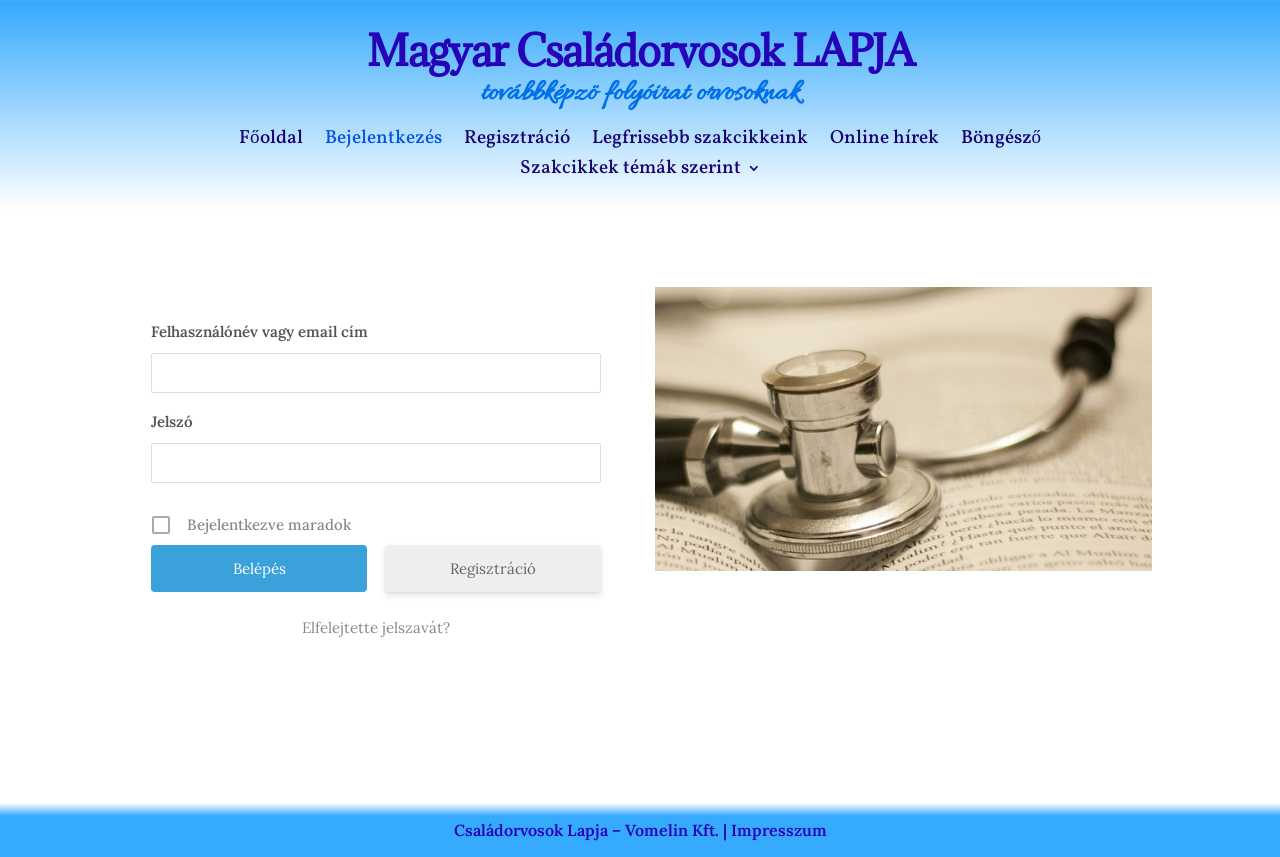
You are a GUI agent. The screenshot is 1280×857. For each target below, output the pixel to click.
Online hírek (884, 141)
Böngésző (1001, 141)
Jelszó (172, 421)
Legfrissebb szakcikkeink (700, 141)
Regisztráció (517, 141)
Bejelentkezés (383, 141)
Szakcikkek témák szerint (630, 171)
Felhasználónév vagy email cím (259, 331)
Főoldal (271, 141)
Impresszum (779, 830)
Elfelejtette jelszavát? (376, 627)
